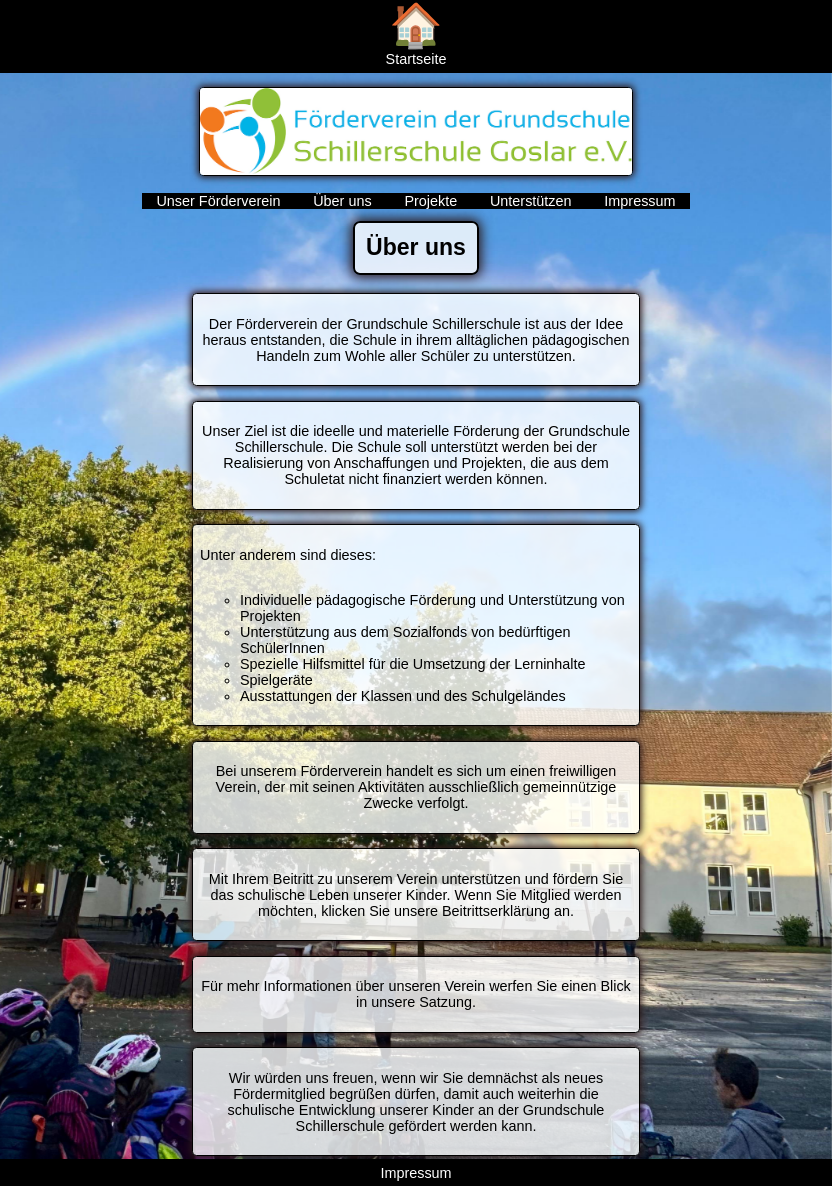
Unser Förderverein (220, 201)
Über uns (344, 201)
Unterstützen (533, 201)
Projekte (432, 201)
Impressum (639, 201)
